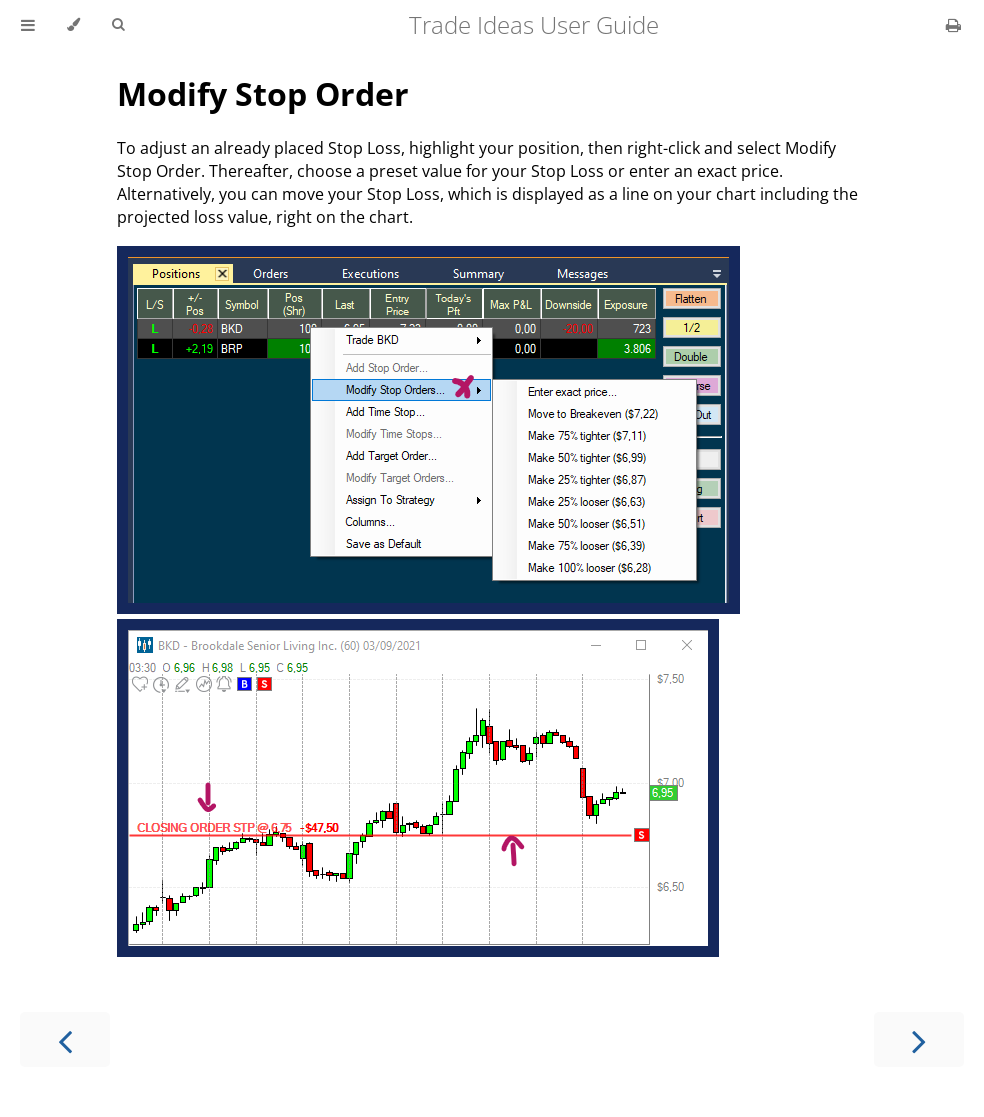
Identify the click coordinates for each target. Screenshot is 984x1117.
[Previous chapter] (65, 1039)
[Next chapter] (919, 1039)
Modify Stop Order (263, 93)
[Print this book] (953, 25)
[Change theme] (73, 25)
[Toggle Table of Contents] (28, 25)
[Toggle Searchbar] (118, 25)
